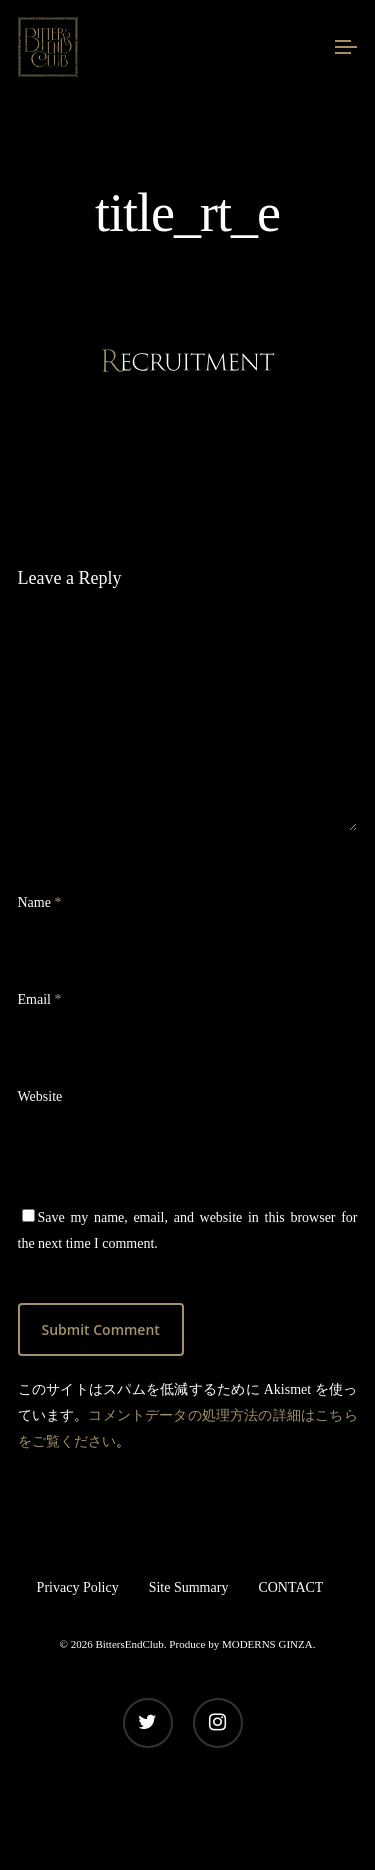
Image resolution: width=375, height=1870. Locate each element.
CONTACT (290, 1587)
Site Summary (189, 1587)
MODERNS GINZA (267, 1644)
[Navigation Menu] (346, 47)
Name (40, 902)
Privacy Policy (78, 1587)
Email (40, 999)
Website (40, 1096)
